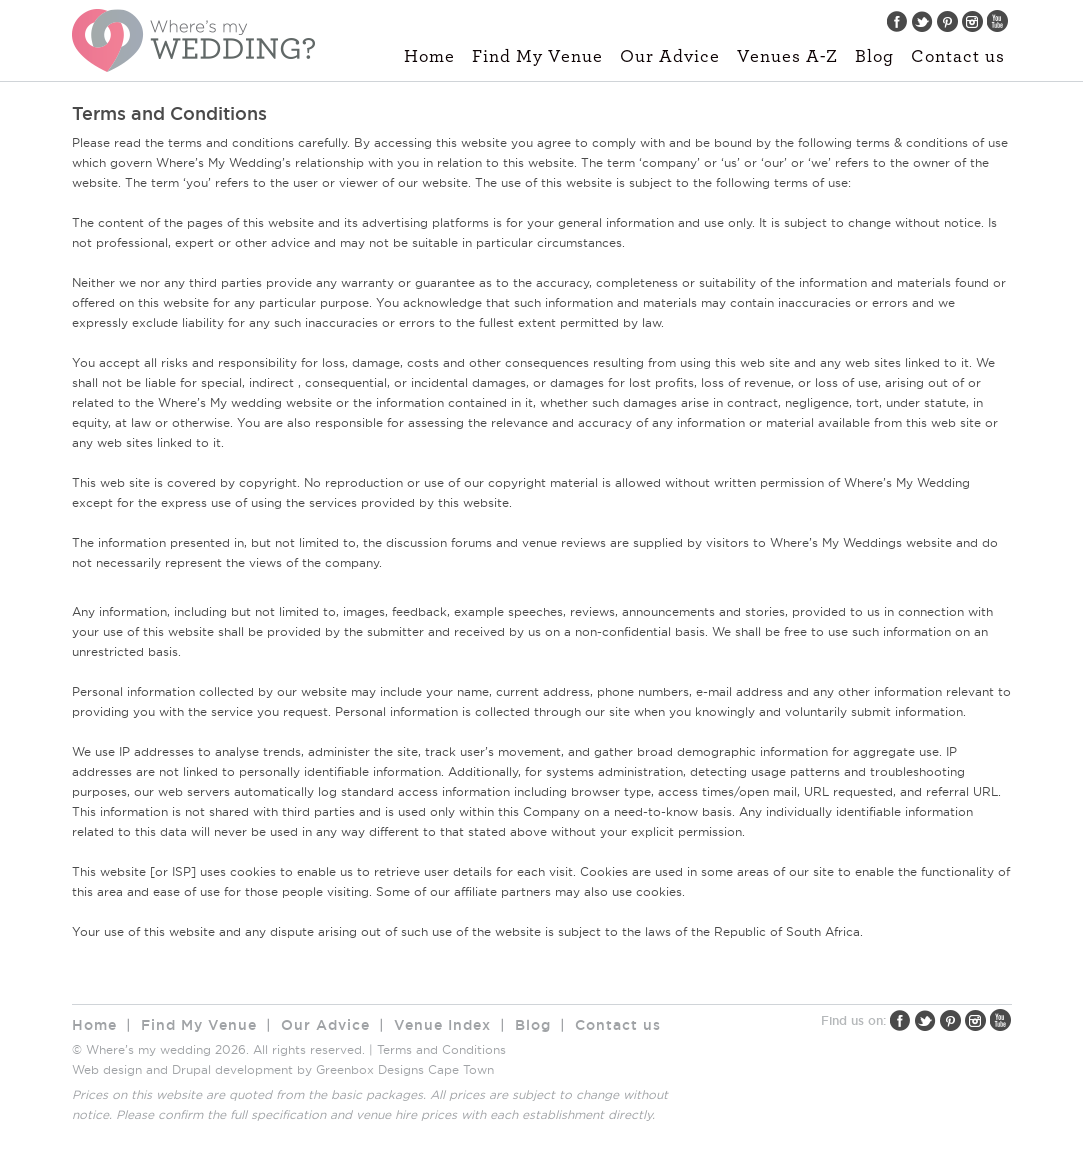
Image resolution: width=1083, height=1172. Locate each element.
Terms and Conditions (441, 1049)
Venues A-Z (787, 57)
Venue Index (442, 1025)
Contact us (958, 57)
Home (429, 57)
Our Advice (670, 57)
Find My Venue (537, 57)
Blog (874, 57)
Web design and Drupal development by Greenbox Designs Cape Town (283, 1069)
